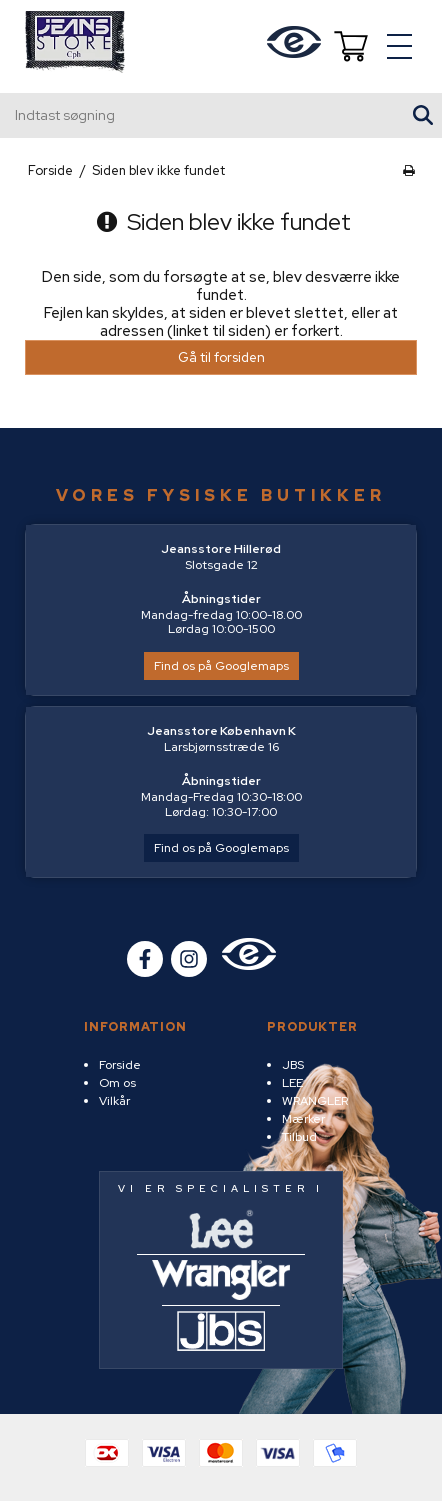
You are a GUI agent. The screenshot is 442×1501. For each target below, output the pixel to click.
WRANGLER (315, 1101)
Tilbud (299, 1137)
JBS (293, 1065)
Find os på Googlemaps (221, 666)
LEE (292, 1083)
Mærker (303, 1119)
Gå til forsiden (221, 357)
